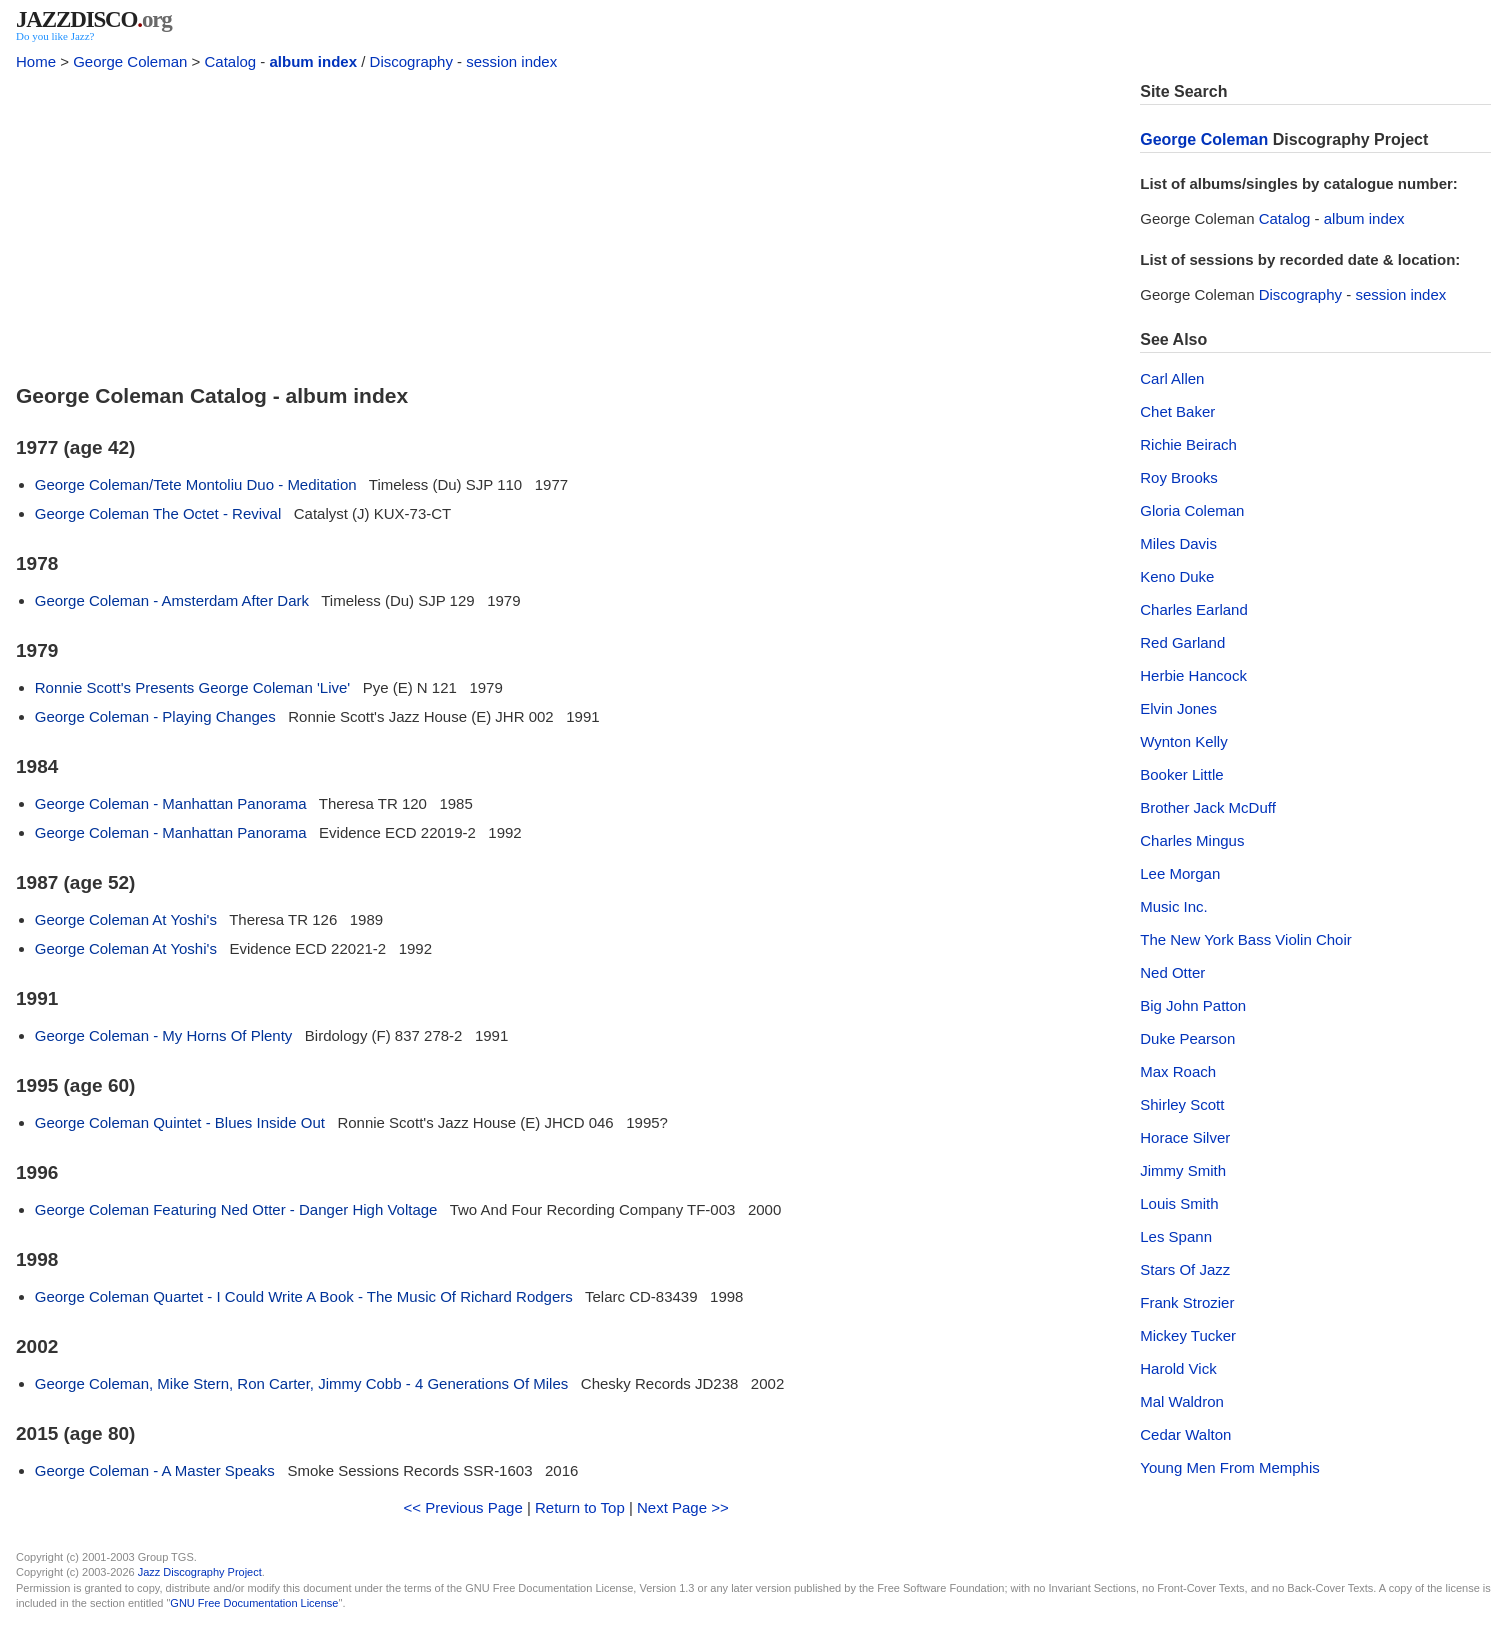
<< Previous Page (463, 1507)
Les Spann (1176, 1236)
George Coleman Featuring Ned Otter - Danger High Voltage (236, 1209)
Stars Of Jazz (1185, 1269)
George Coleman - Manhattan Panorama (171, 803)
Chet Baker (1177, 411)
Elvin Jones (1178, 708)
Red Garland (1182, 642)
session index (511, 61)
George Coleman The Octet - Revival (158, 513)
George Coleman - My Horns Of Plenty (164, 1035)
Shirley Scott (1182, 1104)
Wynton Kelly (1183, 741)
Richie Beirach (1188, 444)
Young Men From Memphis (1230, 1467)
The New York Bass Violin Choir (1246, 939)
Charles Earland (1194, 609)
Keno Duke (1177, 576)
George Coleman (130, 61)
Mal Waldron (1182, 1401)
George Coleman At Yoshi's (126, 919)
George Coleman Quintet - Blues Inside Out (180, 1122)
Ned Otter (1172, 972)
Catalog (230, 61)
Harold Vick (1178, 1368)
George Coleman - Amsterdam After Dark (172, 600)
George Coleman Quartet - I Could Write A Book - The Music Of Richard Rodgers (304, 1296)
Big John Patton (1193, 1005)
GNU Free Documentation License (254, 1603)
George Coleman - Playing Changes (155, 716)
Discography (411, 61)
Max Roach (1178, 1071)
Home (36, 61)
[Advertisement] (566, 222)
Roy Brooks (1179, 477)
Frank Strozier (1187, 1302)
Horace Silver (1185, 1137)
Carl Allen (1172, 378)
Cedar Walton (1185, 1434)
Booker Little (1181, 774)
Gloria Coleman (1192, 510)
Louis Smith (1179, 1203)
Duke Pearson (1187, 1038)
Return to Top (580, 1507)
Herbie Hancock (1193, 675)
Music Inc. (1174, 906)
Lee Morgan (1180, 873)
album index (314, 61)
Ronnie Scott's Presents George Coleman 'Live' (192, 687)
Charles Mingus (1192, 840)
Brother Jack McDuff (1208, 807)
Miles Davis (1178, 543)
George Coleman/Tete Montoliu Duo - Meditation (196, 484)
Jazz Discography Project (200, 1572)
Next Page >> (683, 1507)
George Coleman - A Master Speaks (155, 1470)
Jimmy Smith (1183, 1170)
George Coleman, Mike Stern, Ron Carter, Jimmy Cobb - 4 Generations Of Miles (302, 1383)
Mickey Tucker (1188, 1335)
